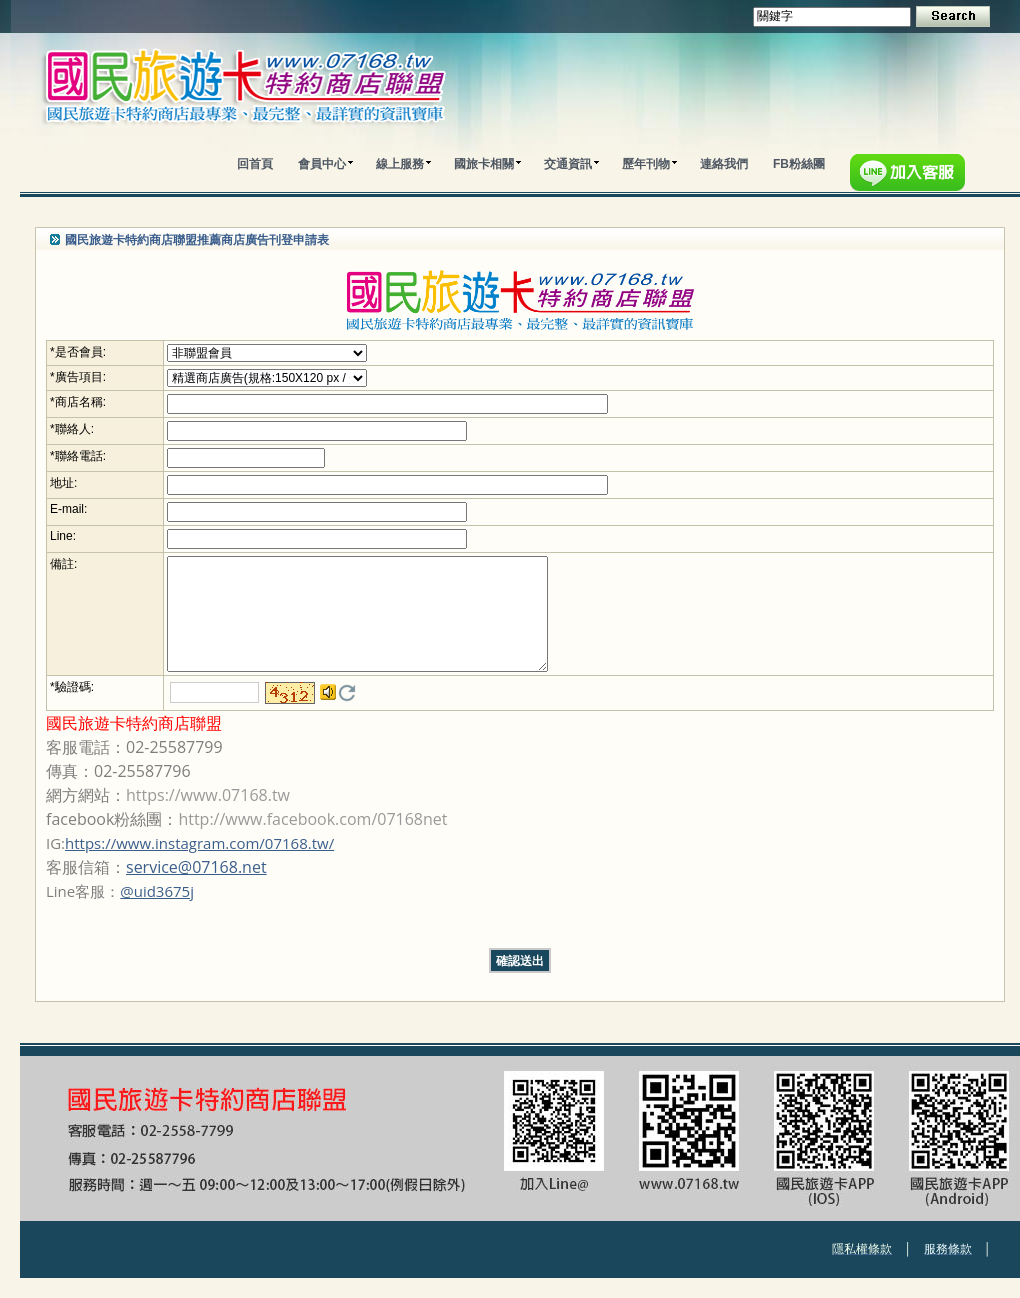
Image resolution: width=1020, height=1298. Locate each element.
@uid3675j (157, 911)
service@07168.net (196, 887)
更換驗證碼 (347, 713)
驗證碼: (74, 707)
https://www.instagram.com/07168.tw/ (199, 863)
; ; (267, 353)
